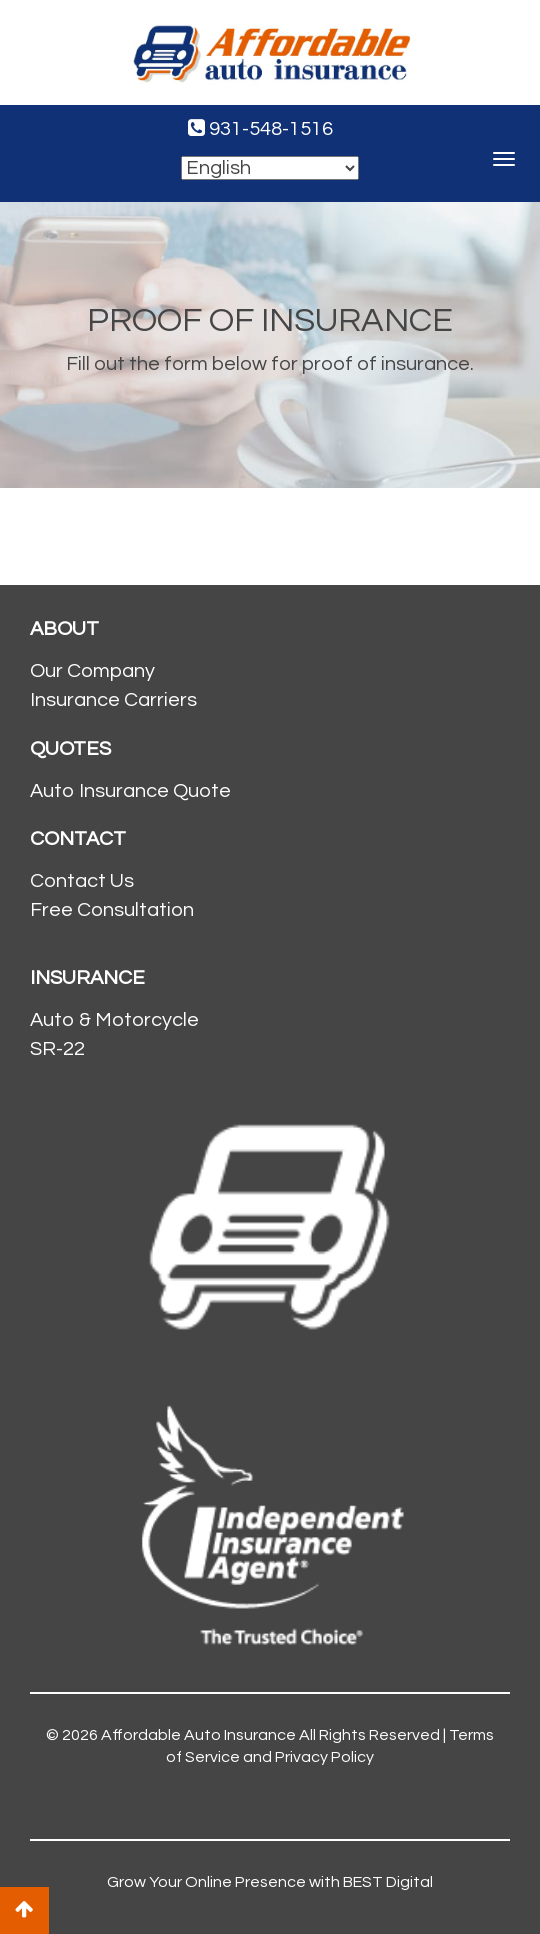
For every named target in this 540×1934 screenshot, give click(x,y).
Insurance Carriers (113, 700)
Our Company (92, 671)
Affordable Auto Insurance (198, 1735)
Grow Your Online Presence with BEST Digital (270, 1882)
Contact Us (82, 881)
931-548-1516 (260, 128)
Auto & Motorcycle (114, 1020)
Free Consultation (112, 910)
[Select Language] (270, 168)
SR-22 (57, 1049)
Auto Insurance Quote (130, 791)
